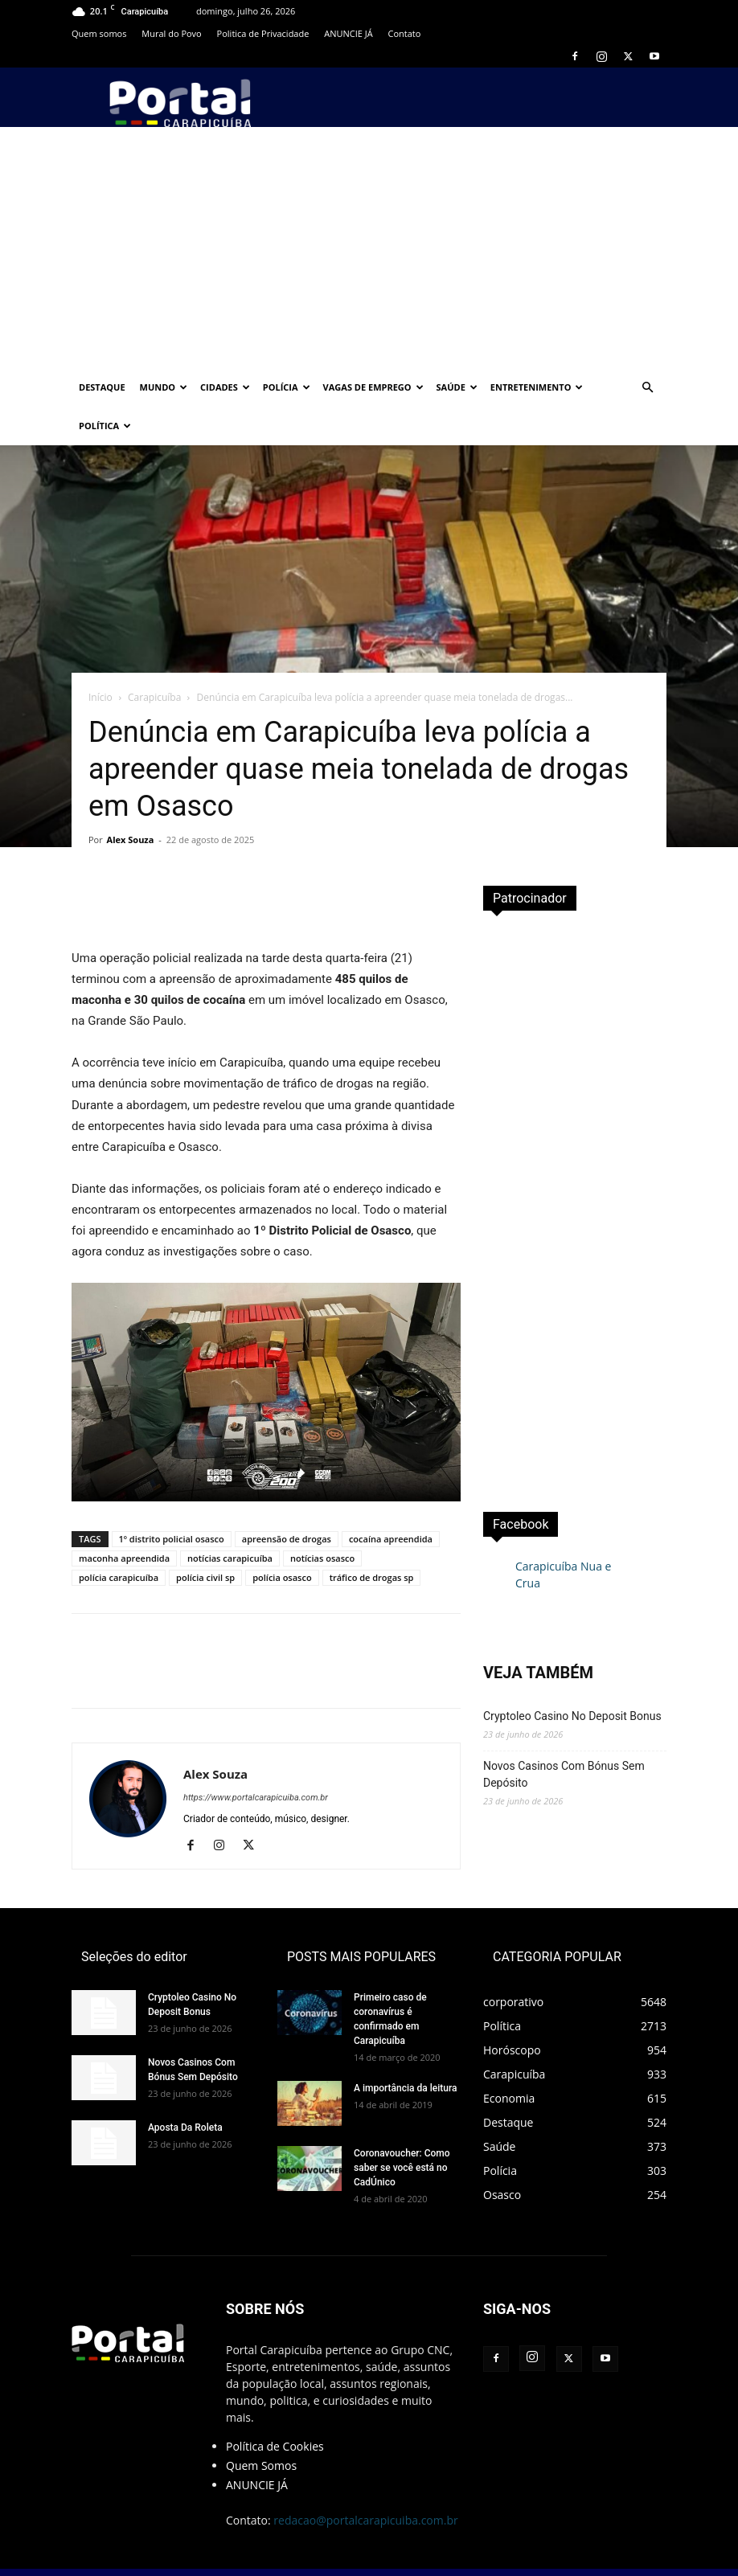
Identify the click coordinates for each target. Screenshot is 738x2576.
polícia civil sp (205, 1539)
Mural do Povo (171, 33)
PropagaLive (451, 2544)
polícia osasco (281, 1539)
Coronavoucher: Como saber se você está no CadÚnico (402, 2129)
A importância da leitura (405, 2049)
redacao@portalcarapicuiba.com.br (365, 2481)
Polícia (286, 387)
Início (100, 659)
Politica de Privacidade (263, 33)
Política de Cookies (275, 2407)
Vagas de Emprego (373, 387)
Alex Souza (130, 801)
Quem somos (99, 33)
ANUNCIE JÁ (348, 33)
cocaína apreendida (391, 1500)
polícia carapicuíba (118, 1539)
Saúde (457, 387)
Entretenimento (537, 387)
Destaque (102, 387)
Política (105, 426)
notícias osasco (322, 1519)
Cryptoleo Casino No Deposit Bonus (572, 1677)
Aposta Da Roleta (185, 2089)
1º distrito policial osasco (171, 1500)
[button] (647, 387)
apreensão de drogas (286, 1500)
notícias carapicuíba (230, 1519)
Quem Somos (261, 2427)
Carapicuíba (154, 659)
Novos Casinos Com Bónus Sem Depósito (564, 1736)
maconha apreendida (124, 1519)
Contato (404, 33)
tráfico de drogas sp (372, 1539)
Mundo (164, 387)
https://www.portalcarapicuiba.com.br (255, 1759)
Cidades (225, 387)
